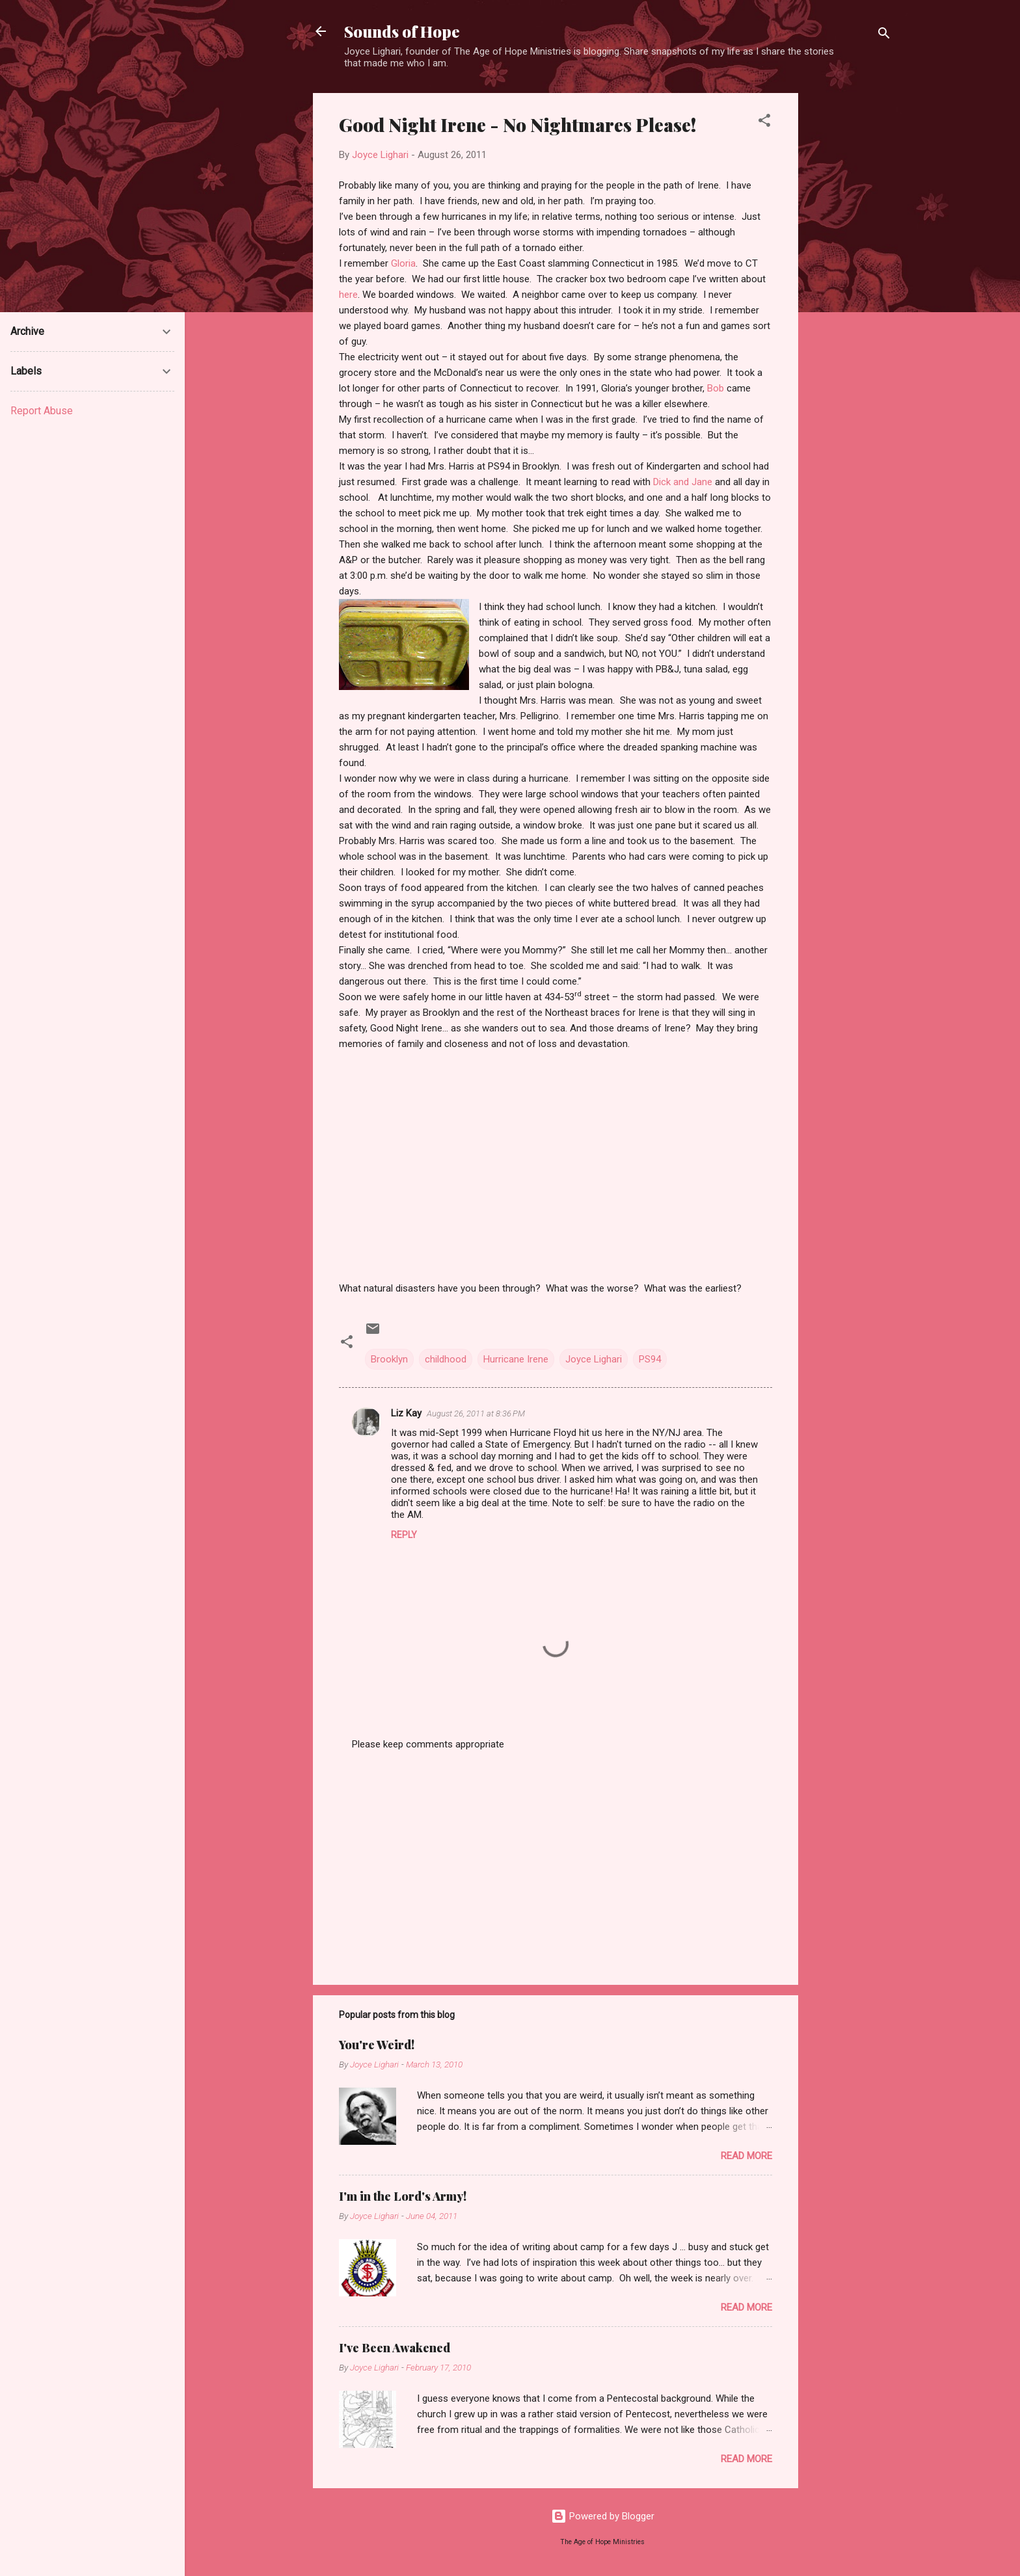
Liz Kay (406, 1413)
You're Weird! (376, 2044)
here (348, 294)
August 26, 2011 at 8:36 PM (476, 1413)
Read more (746, 2156)
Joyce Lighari (593, 1359)
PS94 (650, 1359)
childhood (445, 1359)
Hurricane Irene (515, 1359)
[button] (764, 123)
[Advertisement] (850, 288)
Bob (715, 388)
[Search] (884, 35)
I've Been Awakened (394, 2348)
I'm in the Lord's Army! (402, 2196)
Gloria (403, 263)
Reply (404, 1535)
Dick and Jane (682, 482)
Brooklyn (389, 1359)
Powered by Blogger (602, 2516)
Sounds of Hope (402, 31)
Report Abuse (41, 411)
